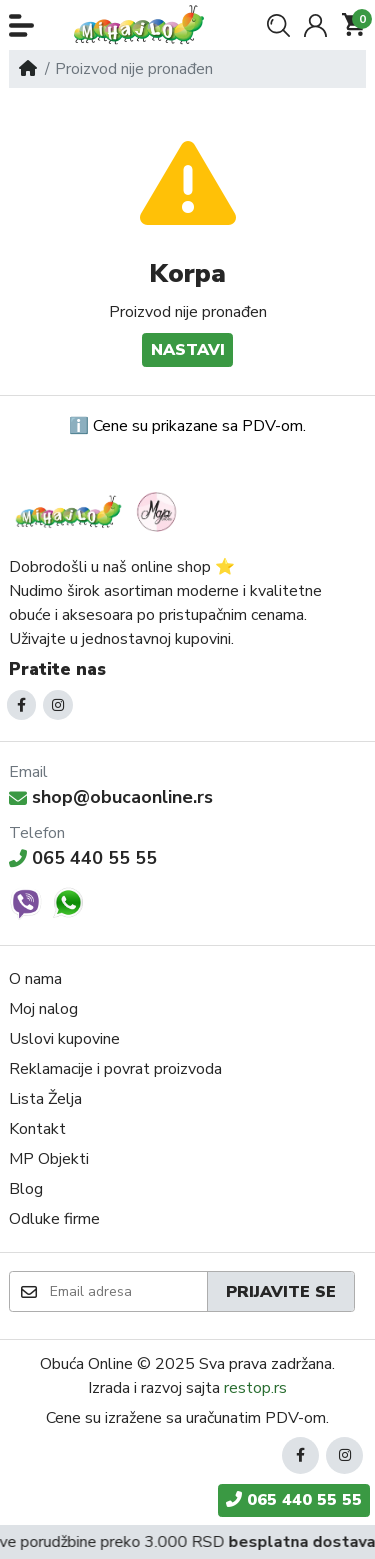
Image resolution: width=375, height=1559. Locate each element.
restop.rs (255, 1388)
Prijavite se (281, 1292)
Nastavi (188, 350)
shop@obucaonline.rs (111, 797)
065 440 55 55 (83, 858)
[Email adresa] (127, 1291)
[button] (21, 25)
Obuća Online (86, 1364)
